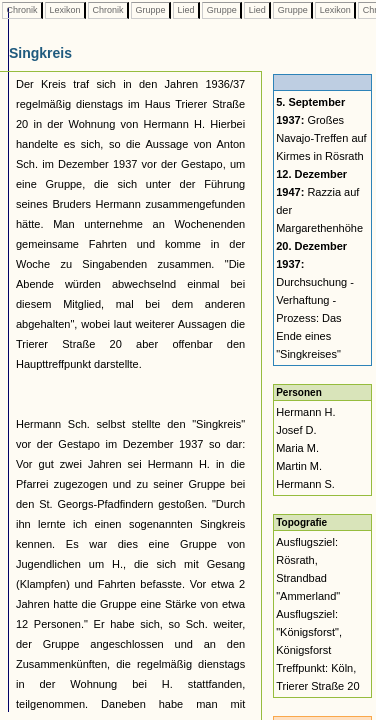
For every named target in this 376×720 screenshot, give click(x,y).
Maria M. (297, 448)
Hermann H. (305, 412)
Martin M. (299, 466)
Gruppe (150, 10)
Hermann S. (305, 484)
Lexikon (65, 10)
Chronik (22, 10)
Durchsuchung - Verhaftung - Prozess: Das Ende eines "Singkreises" (315, 300)
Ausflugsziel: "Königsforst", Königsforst (309, 632)
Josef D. (296, 430)
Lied (186, 10)
